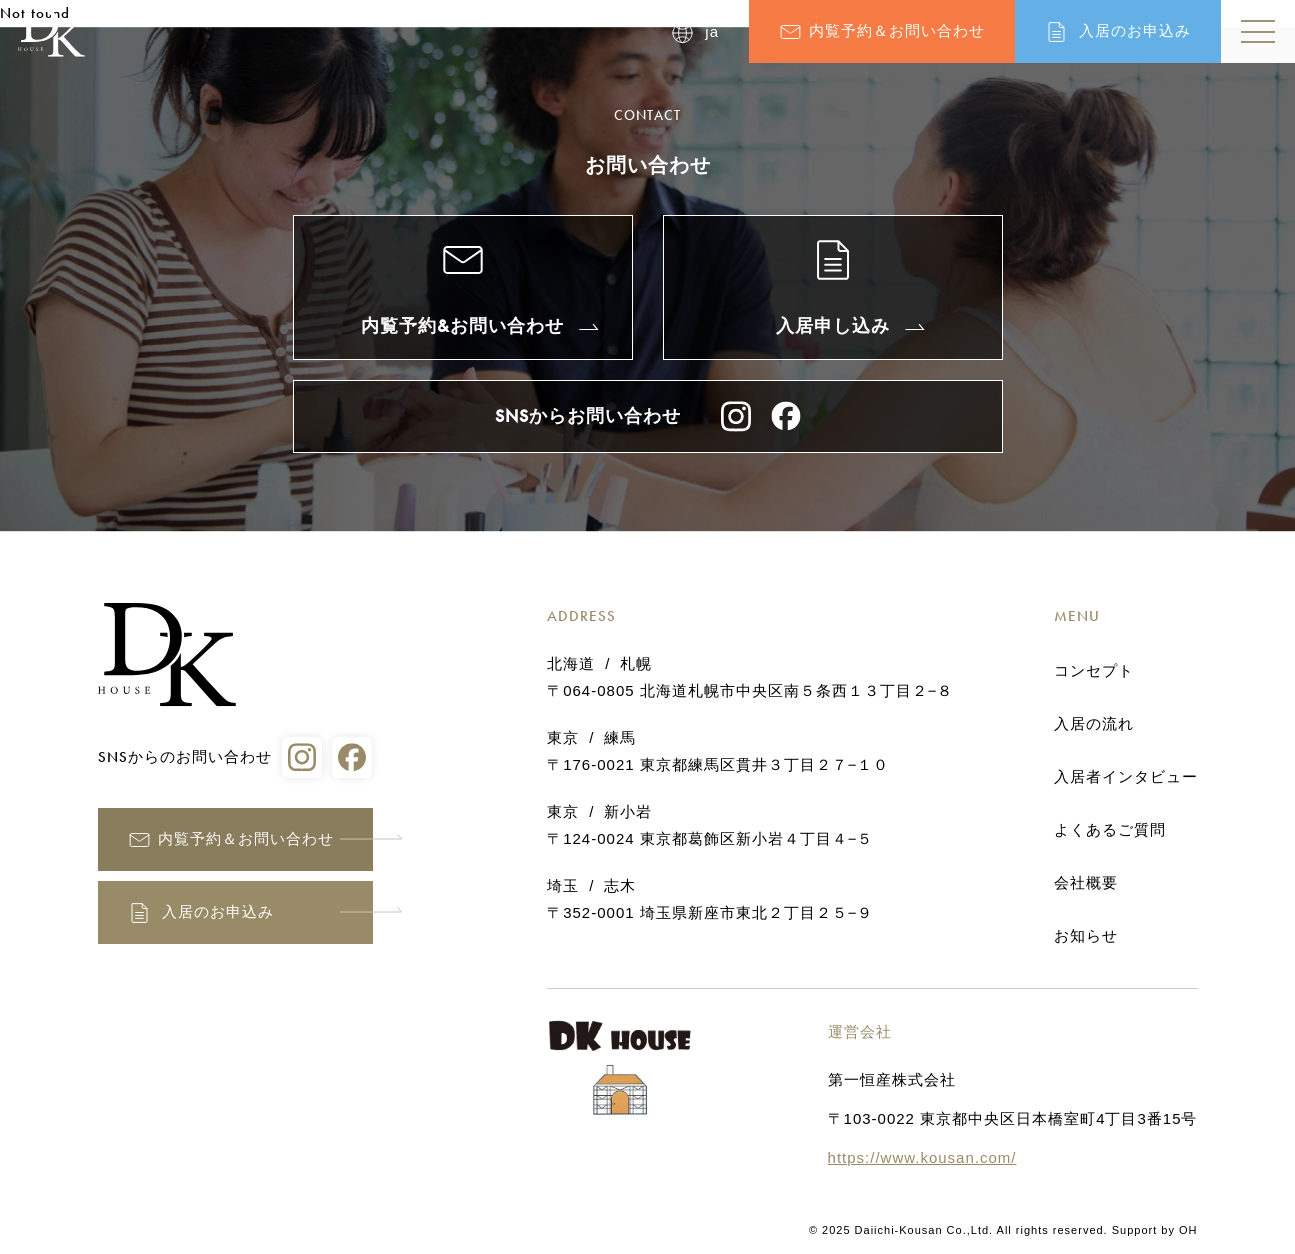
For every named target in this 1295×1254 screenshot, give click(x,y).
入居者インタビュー (1126, 777)
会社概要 (1086, 883)
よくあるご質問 (1110, 830)
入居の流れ (1094, 724)
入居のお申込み (1135, 31)
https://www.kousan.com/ (922, 1157)
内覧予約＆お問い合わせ (897, 31)
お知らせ (1086, 936)
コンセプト (1094, 671)
